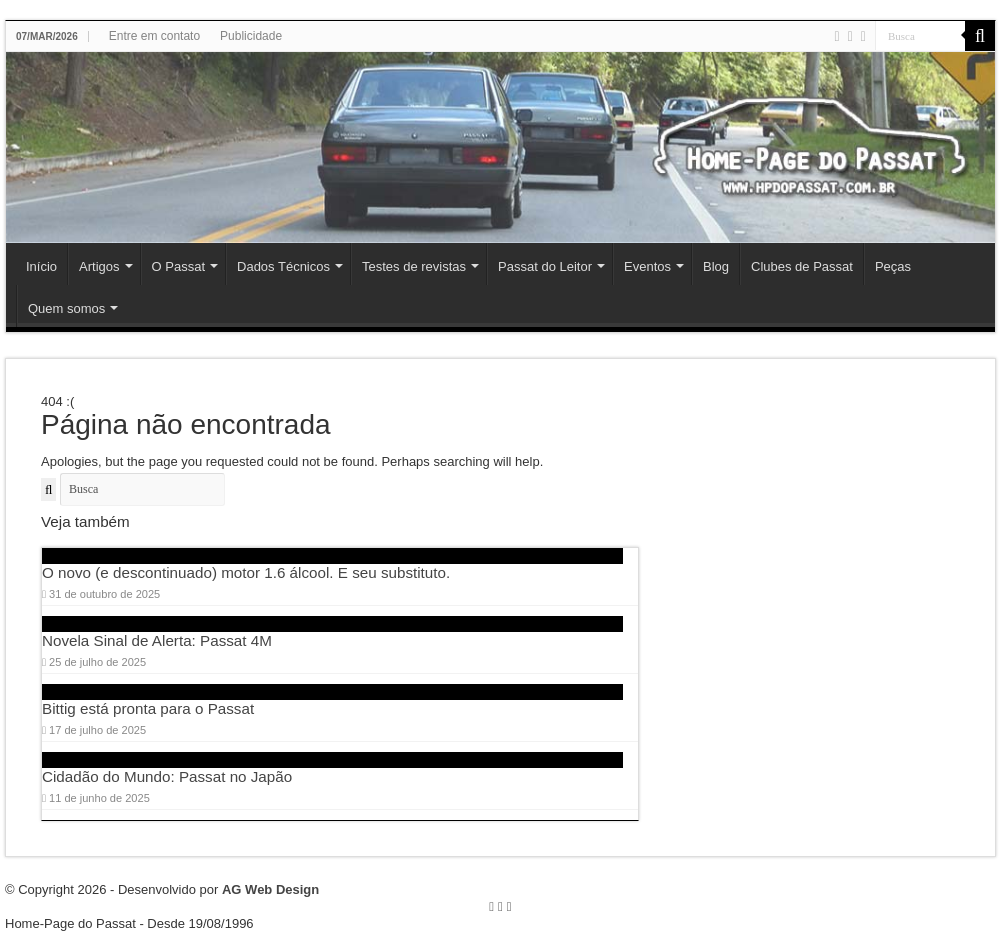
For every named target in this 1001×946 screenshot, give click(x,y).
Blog (716, 266)
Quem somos (66, 308)
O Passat (178, 266)
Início (41, 266)
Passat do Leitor (545, 266)
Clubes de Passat (802, 266)
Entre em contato (154, 36)
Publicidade (251, 36)
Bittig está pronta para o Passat (148, 708)
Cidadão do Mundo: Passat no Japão (167, 776)
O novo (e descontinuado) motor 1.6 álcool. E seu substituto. (246, 572)
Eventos (647, 266)
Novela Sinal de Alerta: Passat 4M (157, 640)
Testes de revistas (414, 266)
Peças (893, 266)
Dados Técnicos (283, 266)
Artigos (99, 266)
